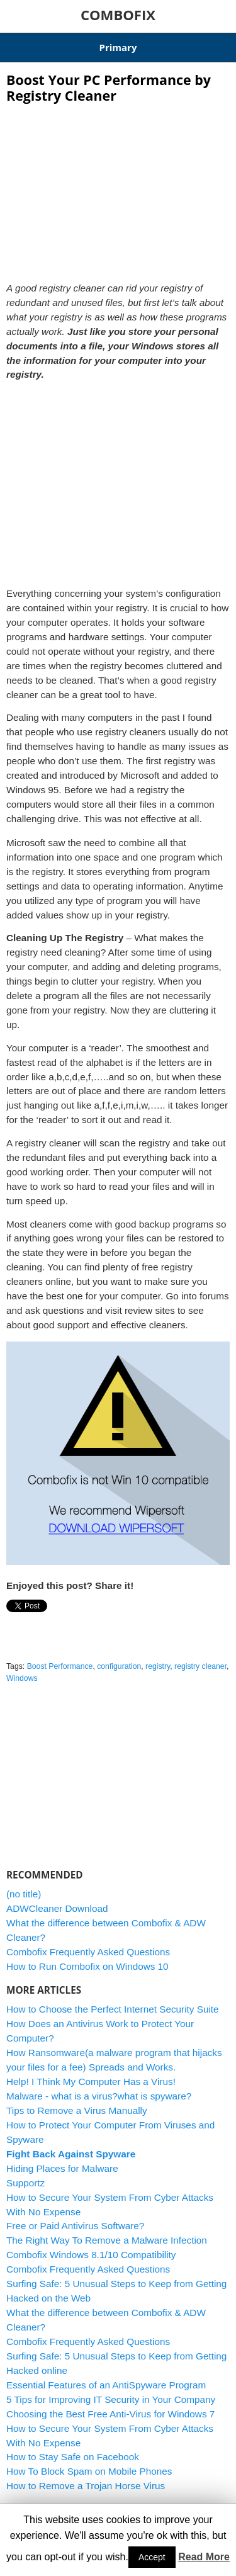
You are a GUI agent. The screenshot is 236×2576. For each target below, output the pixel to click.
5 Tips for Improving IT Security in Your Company (110, 2399)
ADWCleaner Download (57, 1908)
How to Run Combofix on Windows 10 (87, 1966)
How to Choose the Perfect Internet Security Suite (112, 2009)
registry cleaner (200, 1666)
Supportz (25, 2183)
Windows (22, 1678)
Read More (204, 2556)
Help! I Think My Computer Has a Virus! (91, 2081)
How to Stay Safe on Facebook (72, 2456)
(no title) (23, 1894)
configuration (119, 1666)
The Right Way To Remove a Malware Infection (106, 2240)
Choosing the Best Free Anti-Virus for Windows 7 (110, 2414)
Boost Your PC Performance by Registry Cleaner (108, 88)
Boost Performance (60, 1666)
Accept (152, 2557)
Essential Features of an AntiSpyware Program (106, 2385)
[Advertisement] (118, 189)
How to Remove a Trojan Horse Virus (85, 2485)
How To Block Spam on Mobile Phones (89, 2471)
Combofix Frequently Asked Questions (88, 1951)
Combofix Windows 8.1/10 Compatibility (91, 2254)
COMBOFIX (118, 14)
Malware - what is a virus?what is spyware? (98, 2096)
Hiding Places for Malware (62, 2168)
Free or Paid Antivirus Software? (75, 2225)
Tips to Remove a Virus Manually (76, 2110)
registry (157, 1666)
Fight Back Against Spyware (70, 2154)
